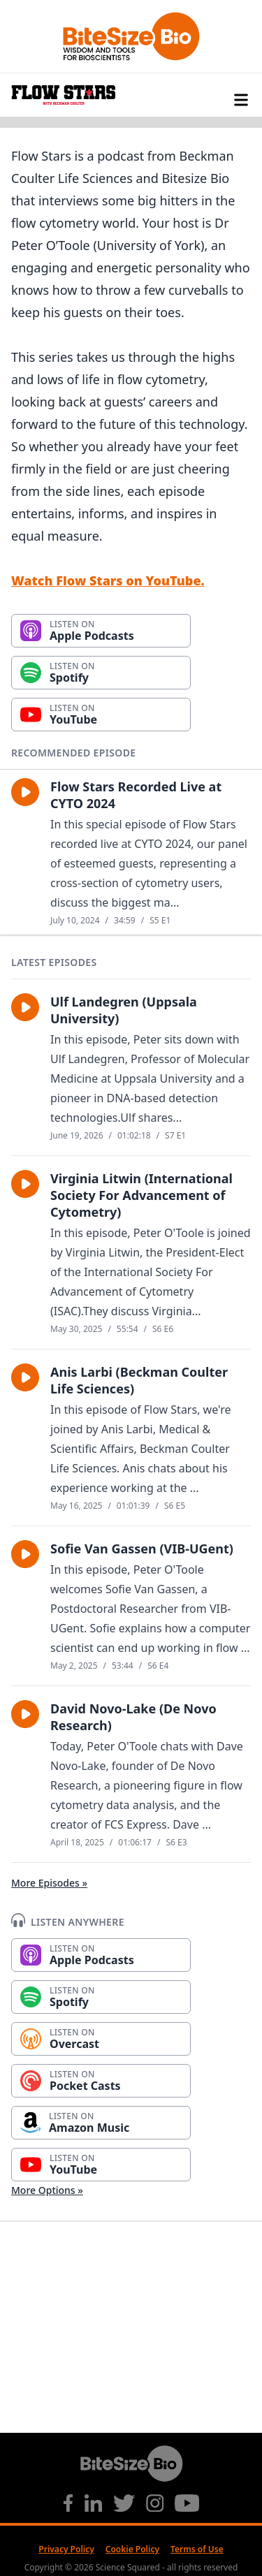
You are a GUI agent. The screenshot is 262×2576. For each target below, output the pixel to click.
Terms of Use (197, 2549)
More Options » (47, 2190)
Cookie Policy (132, 2549)
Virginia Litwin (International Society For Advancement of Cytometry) (141, 1195)
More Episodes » (49, 1882)
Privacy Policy (66, 2549)
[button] (25, 792)
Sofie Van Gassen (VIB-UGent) (141, 1548)
